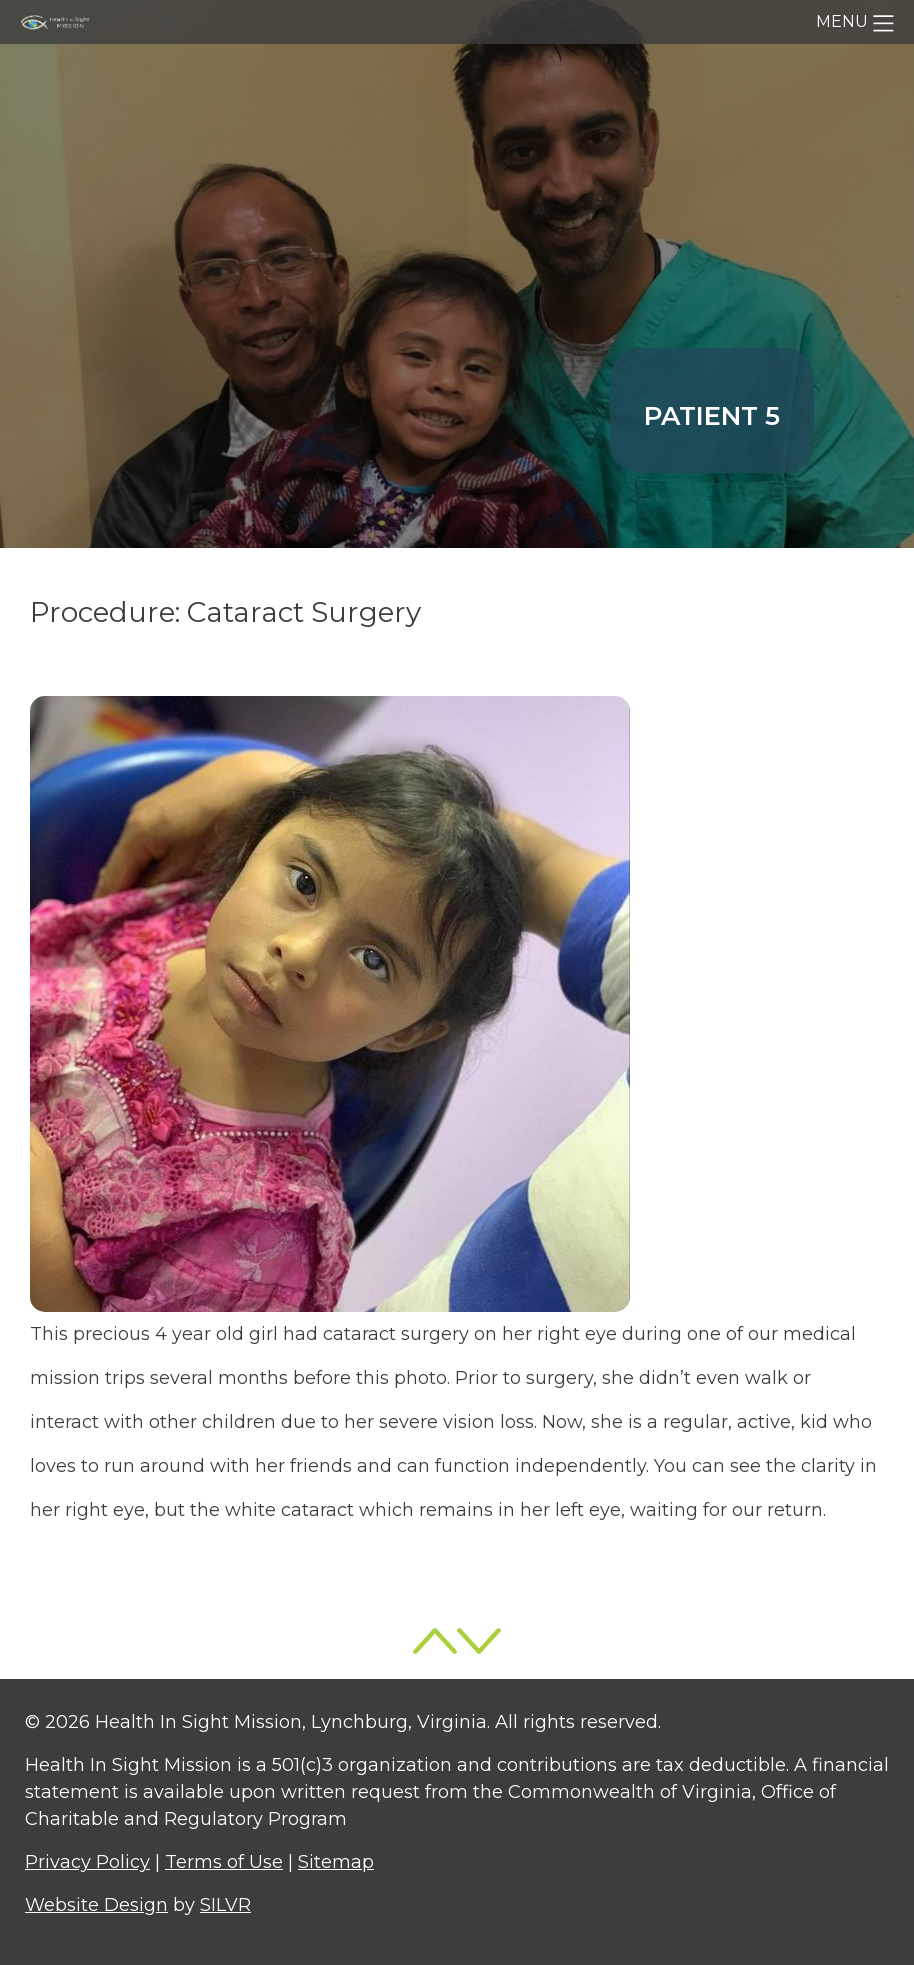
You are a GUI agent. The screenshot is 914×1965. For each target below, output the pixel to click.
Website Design (96, 1905)
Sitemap (336, 1862)
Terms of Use (224, 1862)
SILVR (225, 1905)
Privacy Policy (87, 1862)
